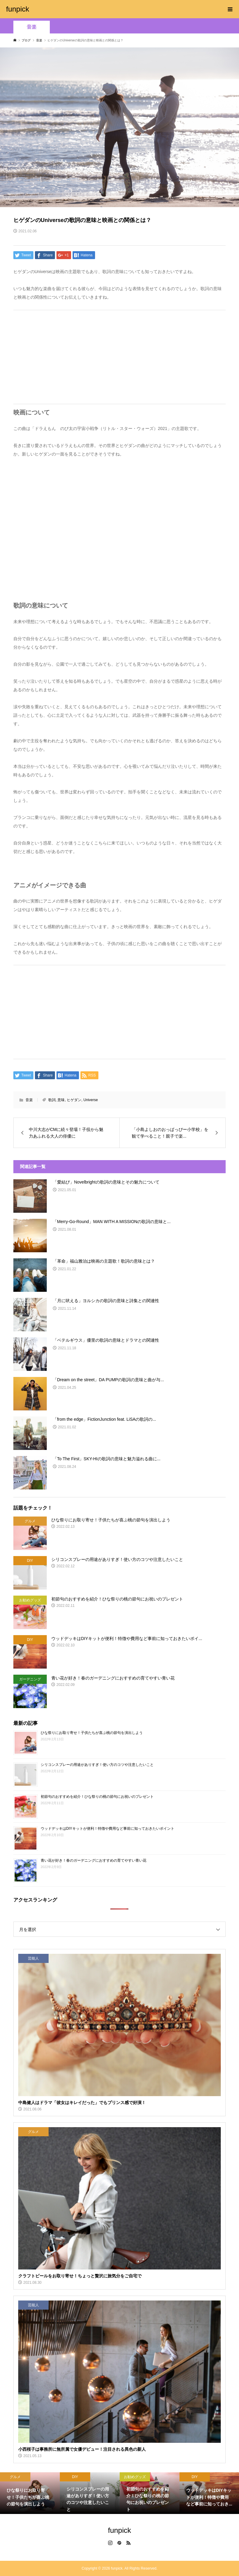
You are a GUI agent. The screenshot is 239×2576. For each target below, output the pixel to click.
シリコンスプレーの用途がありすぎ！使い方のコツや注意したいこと (97, 1765)
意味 (61, 1100)
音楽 (31, 26)
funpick (17, 9)
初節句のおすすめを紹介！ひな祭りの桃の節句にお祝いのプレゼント (97, 1796)
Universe (91, 1100)
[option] (30, 2493)
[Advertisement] (119, 357)
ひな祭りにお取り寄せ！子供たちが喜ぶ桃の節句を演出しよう (92, 1733)
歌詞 (52, 1100)
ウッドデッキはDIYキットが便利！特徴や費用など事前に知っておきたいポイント (107, 1828)
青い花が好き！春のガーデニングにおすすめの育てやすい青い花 (93, 1860)
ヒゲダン (74, 1100)
